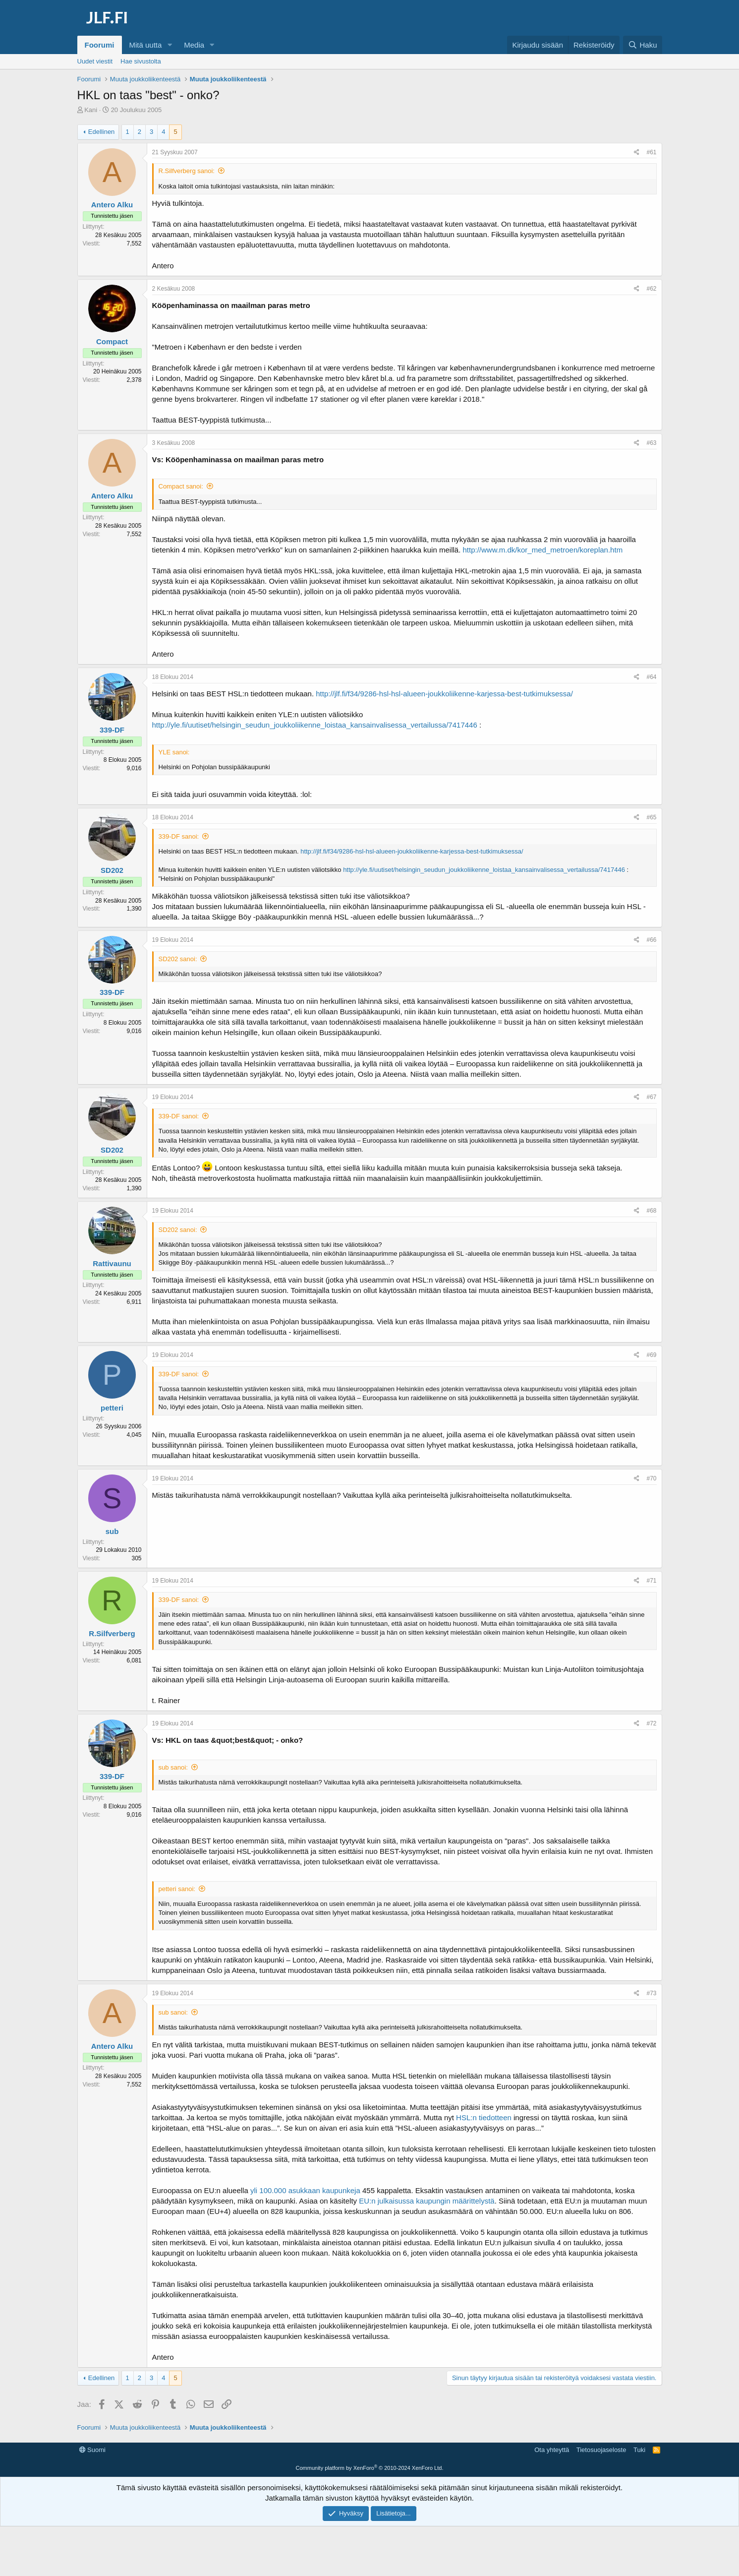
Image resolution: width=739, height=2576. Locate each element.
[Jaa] (636, 152)
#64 (651, 677)
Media (194, 45)
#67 (651, 1097)
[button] (169, 45)
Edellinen (101, 131)
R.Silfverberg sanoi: (187, 171)
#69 (651, 1354)
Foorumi (99, 45)
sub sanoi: (173, 1767)
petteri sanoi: (177, 1889)
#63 (651, 442)
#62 (651, 288)
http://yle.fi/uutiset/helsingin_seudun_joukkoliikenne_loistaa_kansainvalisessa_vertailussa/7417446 (314, 725)
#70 (651, 1478)
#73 (651, 1993)
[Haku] (642, 45)
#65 (651, 817)
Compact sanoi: (181, 486)
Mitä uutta (145, 45)
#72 (651, 1723)
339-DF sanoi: (179, 836)
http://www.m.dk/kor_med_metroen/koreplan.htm (542, 550)
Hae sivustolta (140, 61)
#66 (651, 939)
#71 (651, 1580)
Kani (90, 110)
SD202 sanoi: (178, 959)
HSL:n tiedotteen (484, 2117)
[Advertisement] (369, 2464)
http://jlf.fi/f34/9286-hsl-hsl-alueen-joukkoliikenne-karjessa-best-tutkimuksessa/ (444, 693)
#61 (651, 152)
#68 (651, 1210)
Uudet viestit (95, 61)
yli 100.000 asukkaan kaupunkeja (305, 2190)
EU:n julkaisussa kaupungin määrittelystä (426, 2201)
